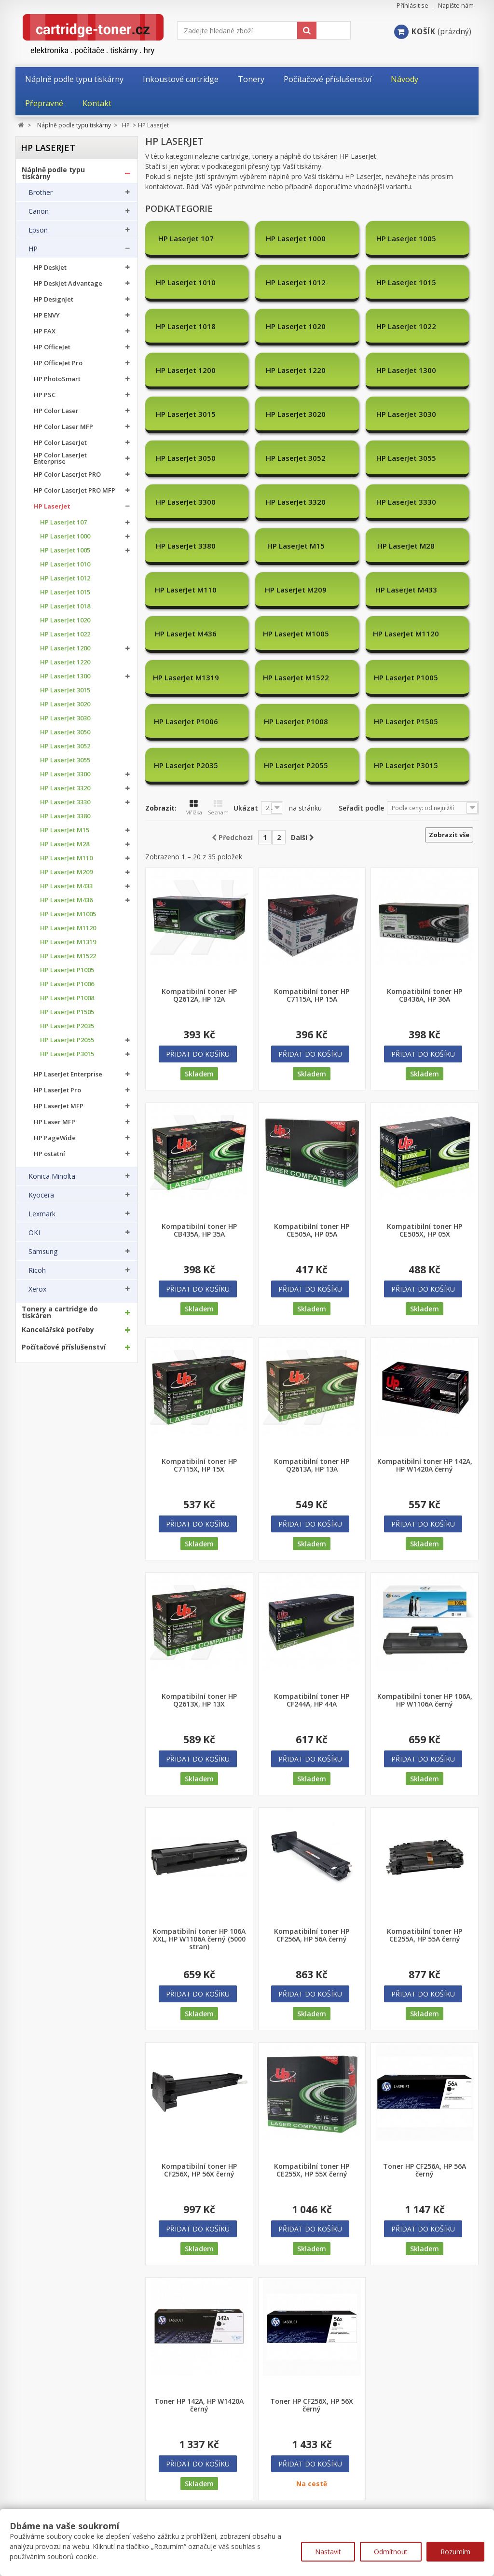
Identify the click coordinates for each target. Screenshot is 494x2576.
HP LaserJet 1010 (65, 564)
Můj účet (30, 2489)
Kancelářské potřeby (58, 1329)
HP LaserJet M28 (64, 844)
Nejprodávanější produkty (187, 2508)
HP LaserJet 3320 (65, 788)
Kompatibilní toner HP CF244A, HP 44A (311, 1568)
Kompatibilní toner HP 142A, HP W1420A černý (424, 1333)
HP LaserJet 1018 (65, 606)
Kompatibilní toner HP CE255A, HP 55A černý (424, 1803)
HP (33, 249)
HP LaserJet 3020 (65, 704)
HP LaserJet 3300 (65, 774)
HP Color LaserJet (60, 443)
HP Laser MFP (54, 1122)
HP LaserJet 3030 (65, 718)
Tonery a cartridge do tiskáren (60, 1312)
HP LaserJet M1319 (68, 942)
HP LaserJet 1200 (65, 648)
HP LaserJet (52, 506)
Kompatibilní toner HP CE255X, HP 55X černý (311, 2038)
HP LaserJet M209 (66, 872)
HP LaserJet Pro (57, 1090)
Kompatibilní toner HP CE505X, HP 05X (424, 1098)
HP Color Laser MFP (63, 427)
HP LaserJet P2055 (67, 1040)
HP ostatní (49, 1154)
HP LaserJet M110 (66, 858)
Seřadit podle (361, 676)
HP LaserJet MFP (58, 1106)
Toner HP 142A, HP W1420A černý (199, 2273)
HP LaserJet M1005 (68, 914)
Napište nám (456, 5)
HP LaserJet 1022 (65, 634)
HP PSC (44, 395)
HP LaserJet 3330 (65, 802)
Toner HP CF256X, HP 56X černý (311, 2273)
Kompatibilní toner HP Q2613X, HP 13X (199, 1568)
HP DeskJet (50, 267)
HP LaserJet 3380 (65, 816)
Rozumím (455, 2551)
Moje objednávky (42, 2508)
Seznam (218, 676)
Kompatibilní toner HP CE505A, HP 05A (311, 1098)
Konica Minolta (51, 1176)
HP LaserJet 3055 (65, 760)
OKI (34, 1232)
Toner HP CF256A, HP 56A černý (424, 2038)
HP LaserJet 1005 (65, 550)
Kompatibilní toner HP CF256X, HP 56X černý (199, 2038)
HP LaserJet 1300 (65, 676)
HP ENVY (47, 315)
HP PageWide (55, 1138)
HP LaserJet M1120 (68, 928)
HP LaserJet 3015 (65, 690)
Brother (40, 192)
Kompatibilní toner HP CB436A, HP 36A (424, 863)
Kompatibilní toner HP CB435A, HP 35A (199, 1098)
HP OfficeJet (52, 347)
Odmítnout (391, 2551)
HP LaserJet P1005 (67, 970)
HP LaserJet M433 (66, 886)
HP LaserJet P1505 (67, 1012)
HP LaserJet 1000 (65, 536)
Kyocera (41, 1195)
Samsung (42, 1251)
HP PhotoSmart (57, 379)
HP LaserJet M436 (66, 900)
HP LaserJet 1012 (65, 578)
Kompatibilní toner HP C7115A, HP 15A (311, 863)
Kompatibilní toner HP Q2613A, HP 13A (311, 1333)
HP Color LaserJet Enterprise (60, 458)
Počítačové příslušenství (64, 1347)
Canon (38, 211)
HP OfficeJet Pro (58, 363)
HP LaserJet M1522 (68, 956)
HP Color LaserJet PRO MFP (74, 490)
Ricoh (37, 1270)
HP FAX (44, 331)
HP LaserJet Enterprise (68, 1074)
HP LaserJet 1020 (65, 620)
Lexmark (41, 1214)
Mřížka (193, 676)
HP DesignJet (53, 299)
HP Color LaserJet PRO (67, 474)
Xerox (37, 1289)
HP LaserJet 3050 (65, 732)
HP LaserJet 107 (63, 522)
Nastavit (328, 2551)
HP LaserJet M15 (64, 830)
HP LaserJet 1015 (65, 592)
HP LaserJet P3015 (67, 1054)
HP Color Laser (56, 411)
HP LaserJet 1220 (65, 662)
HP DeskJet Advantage (68, 283)
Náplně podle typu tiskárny (53, 173)
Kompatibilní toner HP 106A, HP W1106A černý (424, 1568)
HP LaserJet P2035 (67, 1026)
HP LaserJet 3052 (65, 746)
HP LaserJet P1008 (67, 998)
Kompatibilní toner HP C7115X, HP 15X (199, 1333)
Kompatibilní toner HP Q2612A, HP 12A (199, 863)
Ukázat (245, 676)
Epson (38, 230)
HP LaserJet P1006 (67, 984)
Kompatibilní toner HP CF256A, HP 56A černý (311, 1803)
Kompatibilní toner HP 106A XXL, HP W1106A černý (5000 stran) (199, 1807)
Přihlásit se (412, 5)
